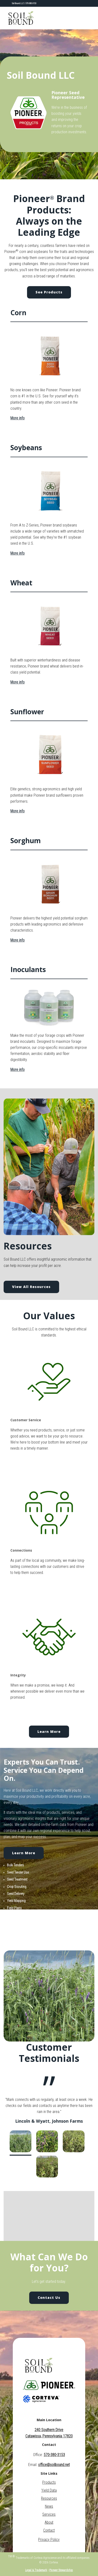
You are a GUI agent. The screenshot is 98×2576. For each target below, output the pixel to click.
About (49, 2522)
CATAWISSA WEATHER (49, 2216)
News (49, 2506)
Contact (49, 2530)
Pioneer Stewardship (61, 2570)
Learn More (49, 1731)
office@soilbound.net (54, 2464)
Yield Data (49, 2490)
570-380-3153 (31, 3)
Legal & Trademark (36, 2570)
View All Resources (31, 1286)
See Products (49, 292)
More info (17, 418)
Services (49, 2514)
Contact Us (49, 2297)
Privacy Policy (49, 2539)
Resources (49, 2498)
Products (49, 2482)
